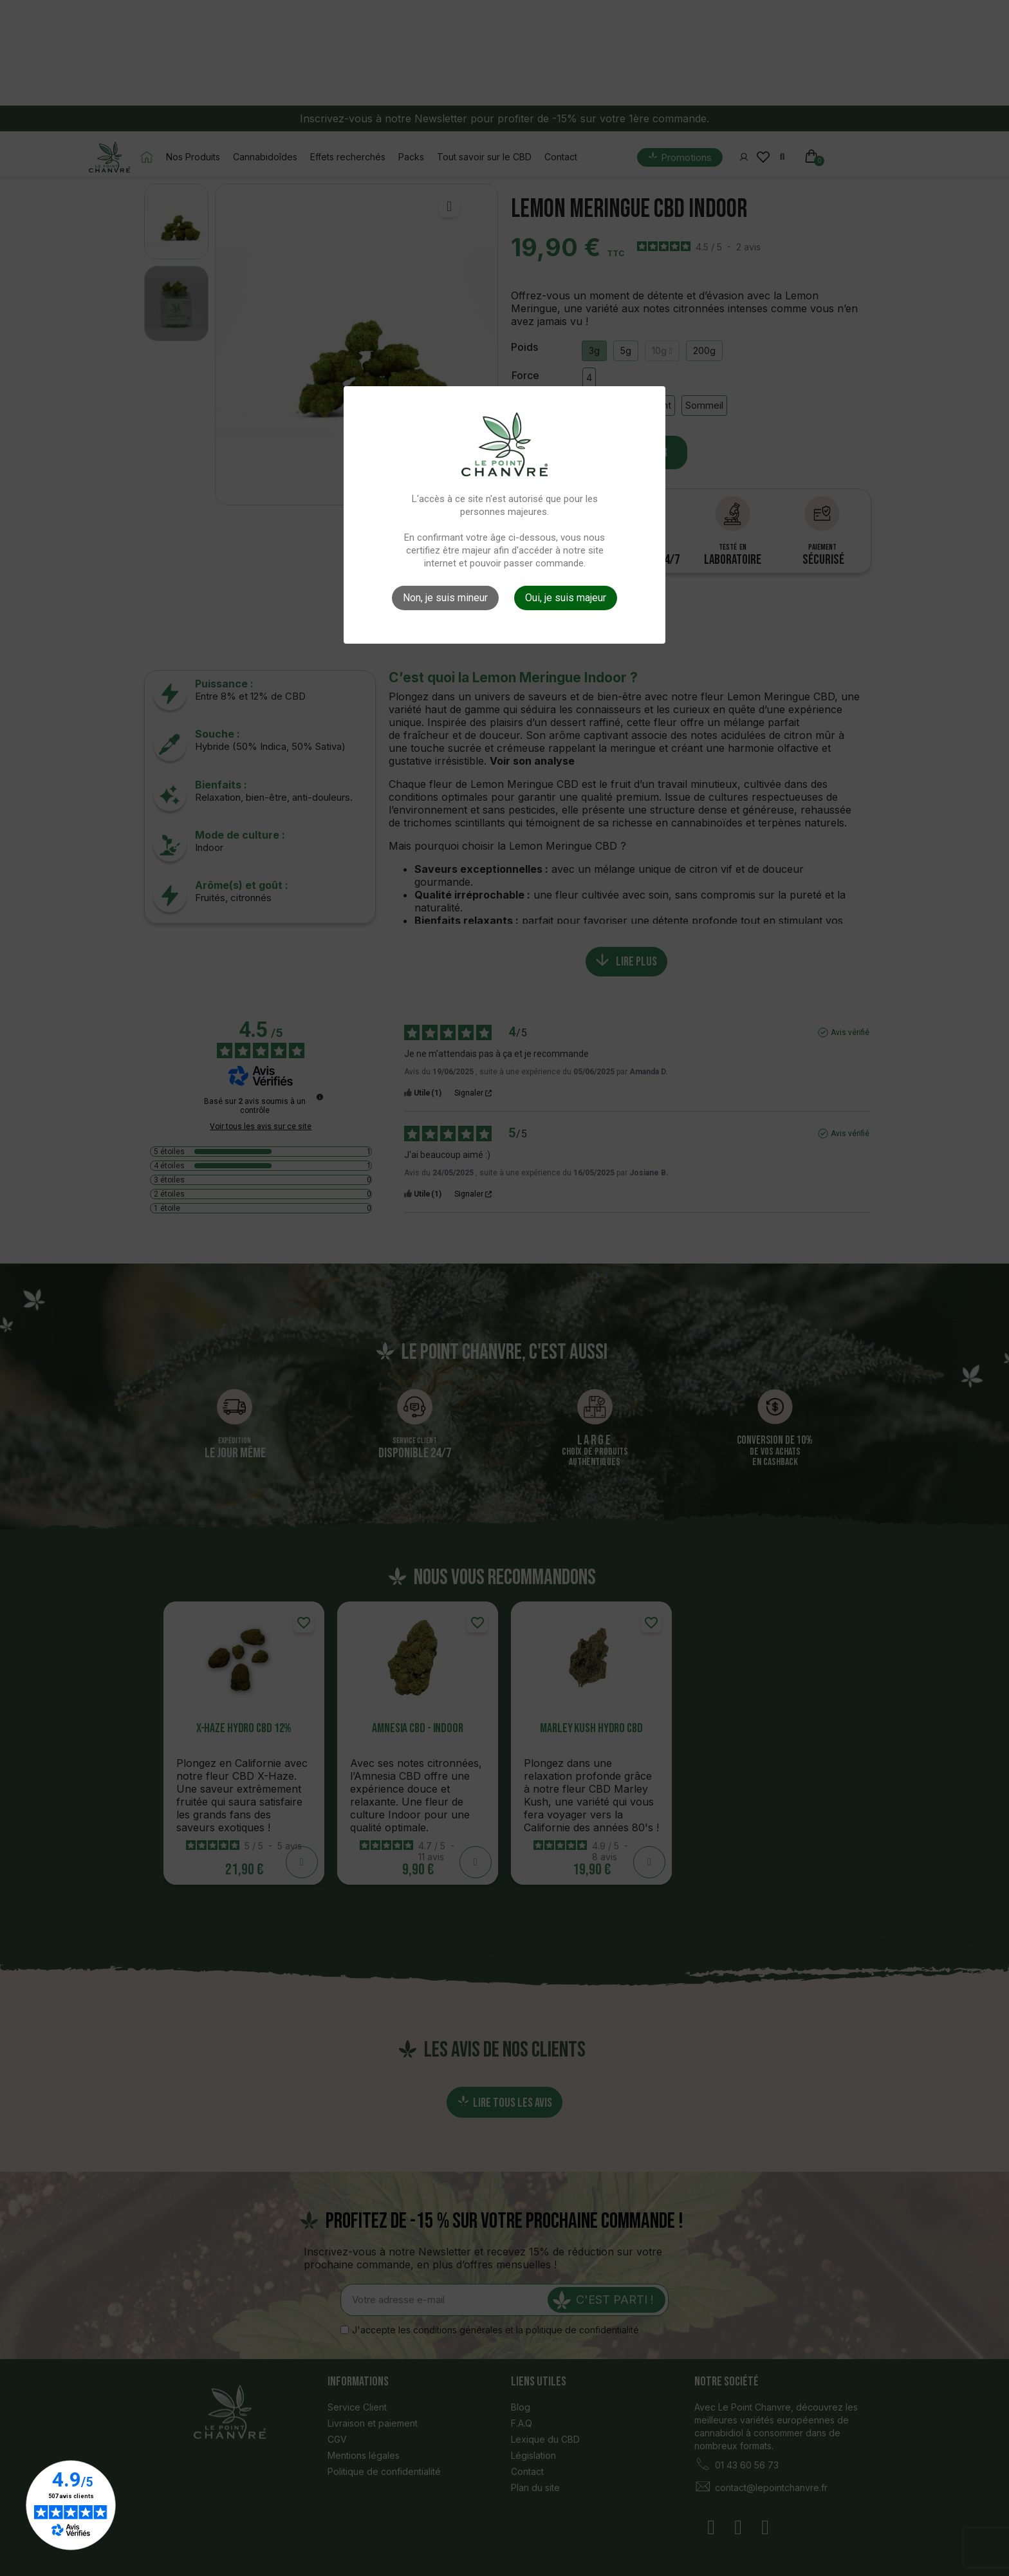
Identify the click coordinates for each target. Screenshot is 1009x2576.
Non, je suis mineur (445, 598)
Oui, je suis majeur (565, 598)
